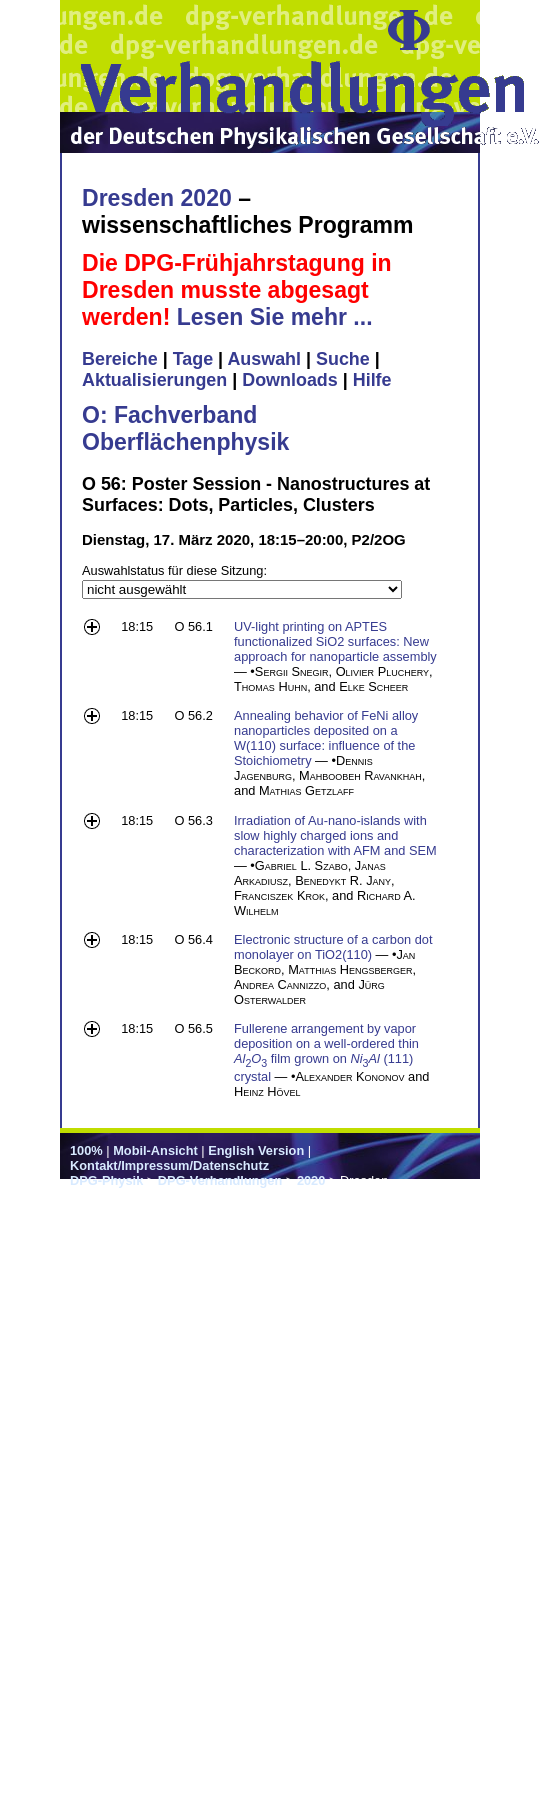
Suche (343, 359)
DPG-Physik (106, 1180)
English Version (256, 1150)
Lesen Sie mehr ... (275, 317)
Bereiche (120, 359)
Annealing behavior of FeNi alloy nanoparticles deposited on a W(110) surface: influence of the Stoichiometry (326, 738)
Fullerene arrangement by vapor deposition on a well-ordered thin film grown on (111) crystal (326, 1052)
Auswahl (264, 359)
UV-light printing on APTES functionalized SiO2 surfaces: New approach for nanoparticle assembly (335, 641)
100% (86, 1150)
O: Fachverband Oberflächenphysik (185, 428)
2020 (311, 1180)
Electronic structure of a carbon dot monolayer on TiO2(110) (333, 947)
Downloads (290, 380)
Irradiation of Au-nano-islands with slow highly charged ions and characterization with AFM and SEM (335, 835)
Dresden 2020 (157, 198)
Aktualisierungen (154, 380)
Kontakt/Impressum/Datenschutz (169, 1165)
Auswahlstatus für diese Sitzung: (174, 570)
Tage (193, 359)
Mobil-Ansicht (155, 1150)
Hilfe (372, 380)
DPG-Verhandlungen (220, 1180)
